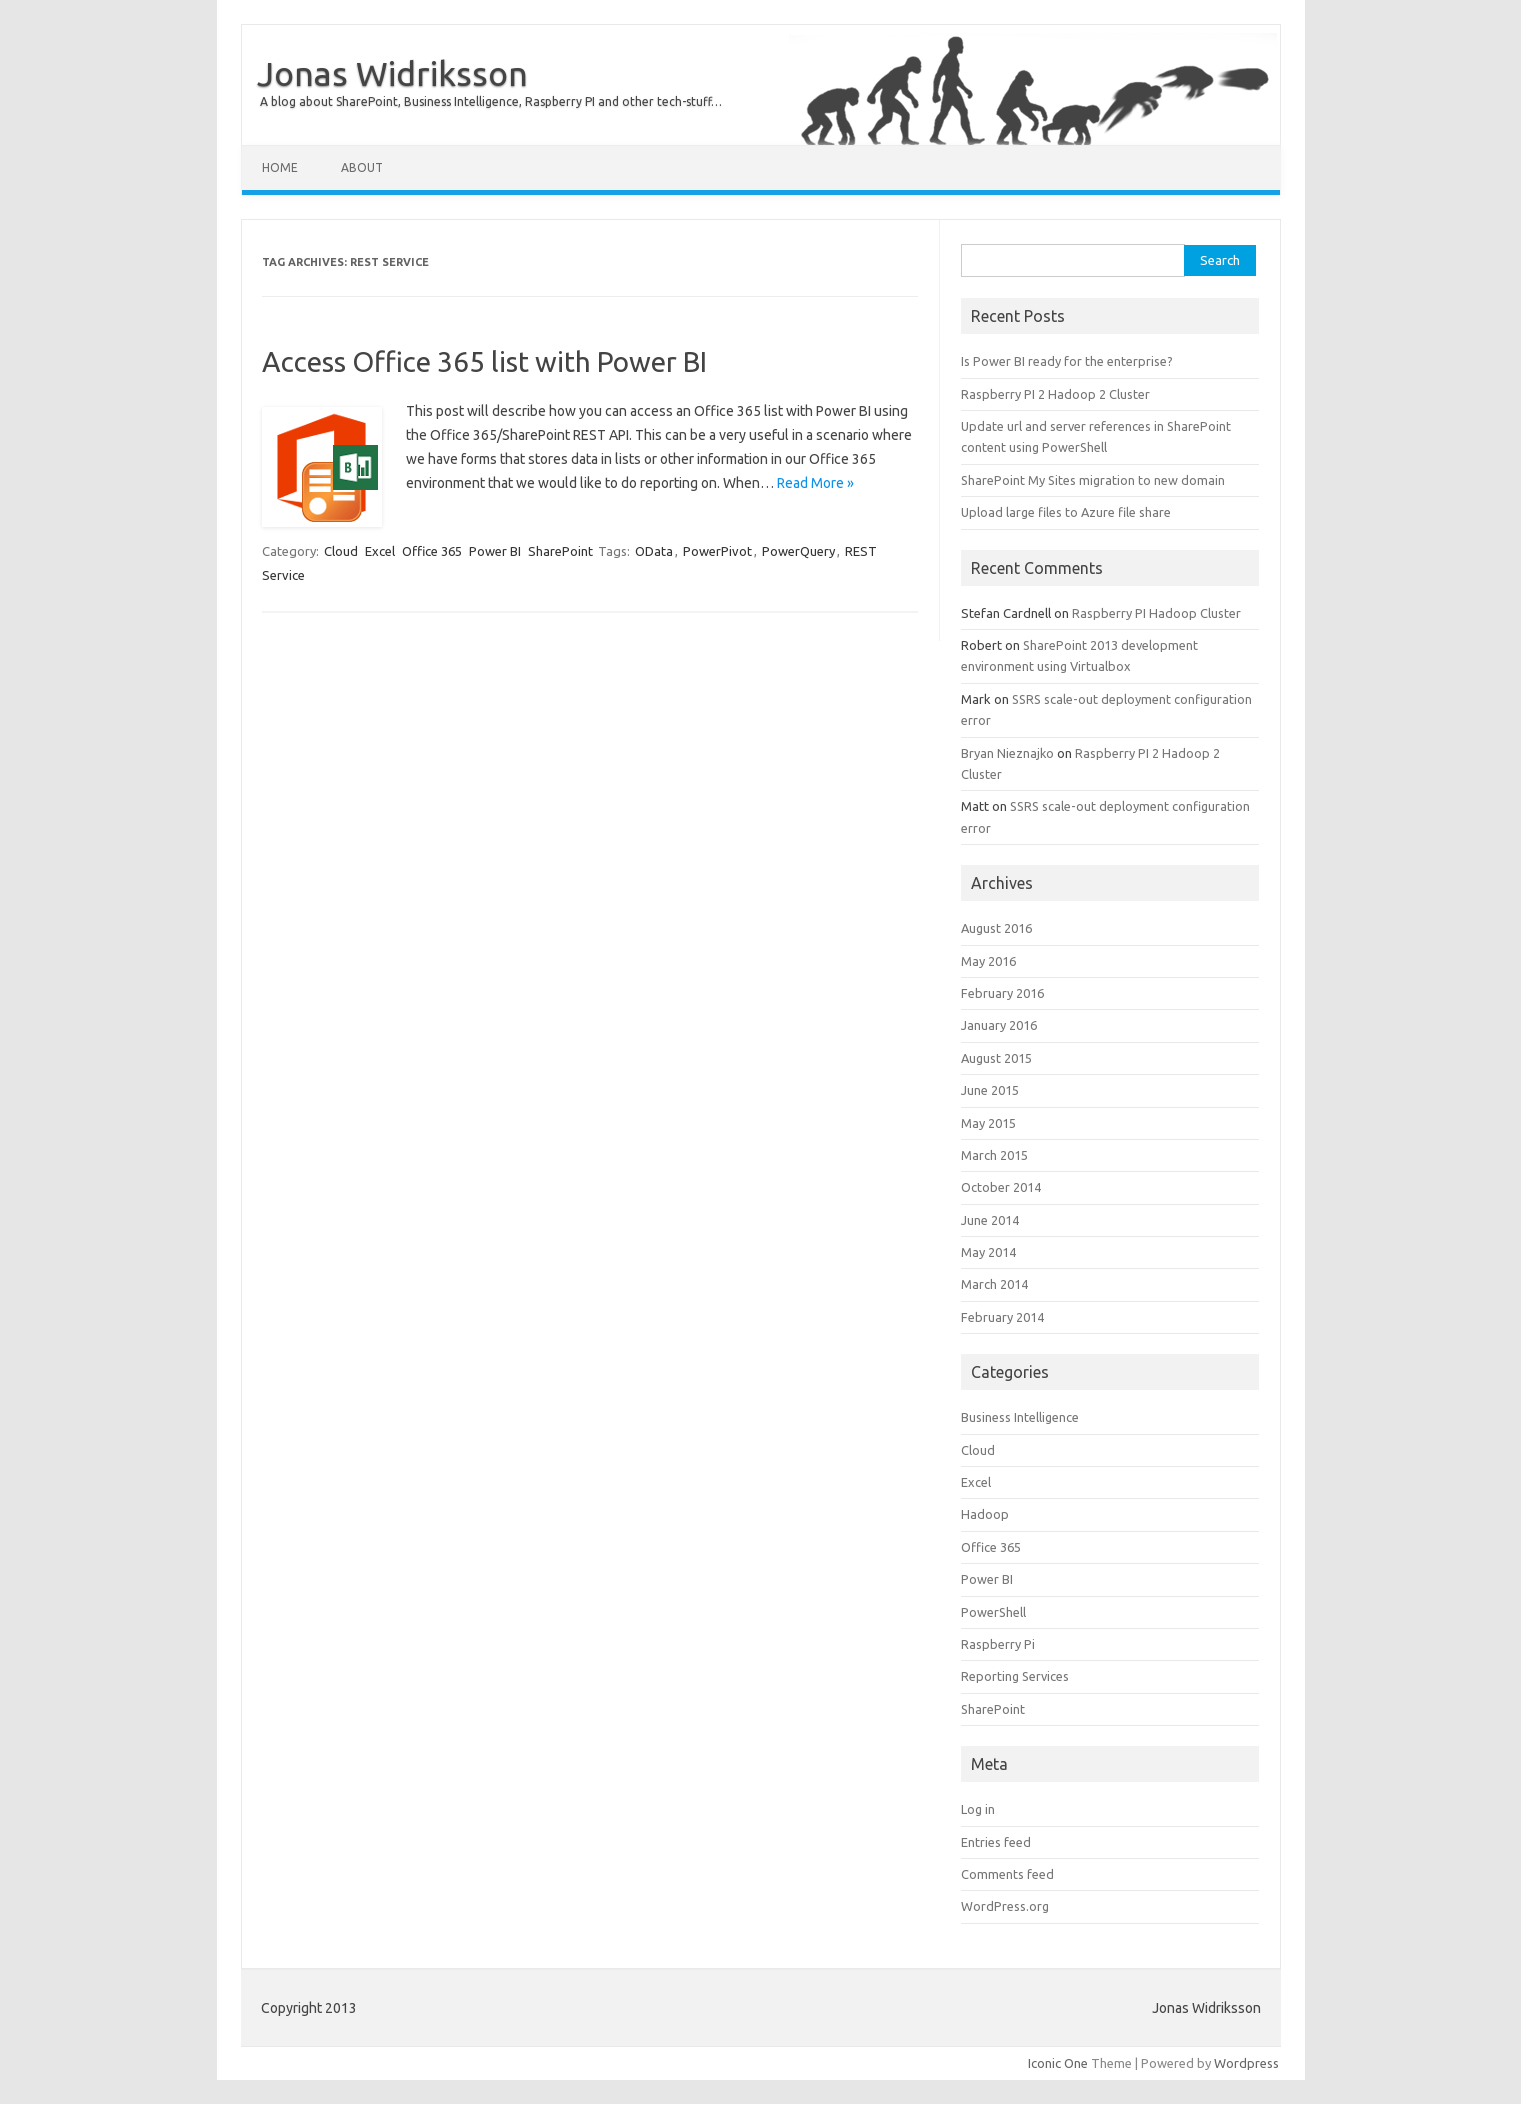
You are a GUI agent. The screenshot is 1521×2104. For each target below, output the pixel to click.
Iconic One (1058, 2063)
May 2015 (988, 1123)
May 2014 (988, 1252)
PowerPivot (717, 551)
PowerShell (993, 1612)
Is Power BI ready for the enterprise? (1067, 361)
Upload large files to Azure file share (1066, 512)
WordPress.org (1005, 1906)
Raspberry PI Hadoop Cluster (1156, 613)
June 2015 (990, 1090)
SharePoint (560, 551)
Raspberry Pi (998, 1644)
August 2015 (996, 1058)
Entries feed (996, 1842)
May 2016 (988, 961)
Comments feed (1007, 1874)
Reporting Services (1015, 1676)
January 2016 (999, 1025)
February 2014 (1002, 1317)
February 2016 (1002, 993)
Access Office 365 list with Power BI (484, 361)
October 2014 (1001, 1187)
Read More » (815, 483)
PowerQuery (798, 551)
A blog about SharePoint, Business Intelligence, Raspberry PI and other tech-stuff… (491, 101)
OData (654, 551)
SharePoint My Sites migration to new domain (1093, 480)
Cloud (341, 551)
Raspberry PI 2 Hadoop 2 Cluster (1055, 394)
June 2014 (990, 1220)
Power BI (495, 551)
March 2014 (994, 1284)
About (362, 167)
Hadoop (985, 1514)
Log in (978, 1809)
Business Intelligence (1020, 1417)
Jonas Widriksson (392, 73)
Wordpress (1246, 2063)
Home (280, 167)
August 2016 (996, 928)
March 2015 (994, 1155)
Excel (380, 551)
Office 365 (432, 551)
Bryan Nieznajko (1007, 753)
